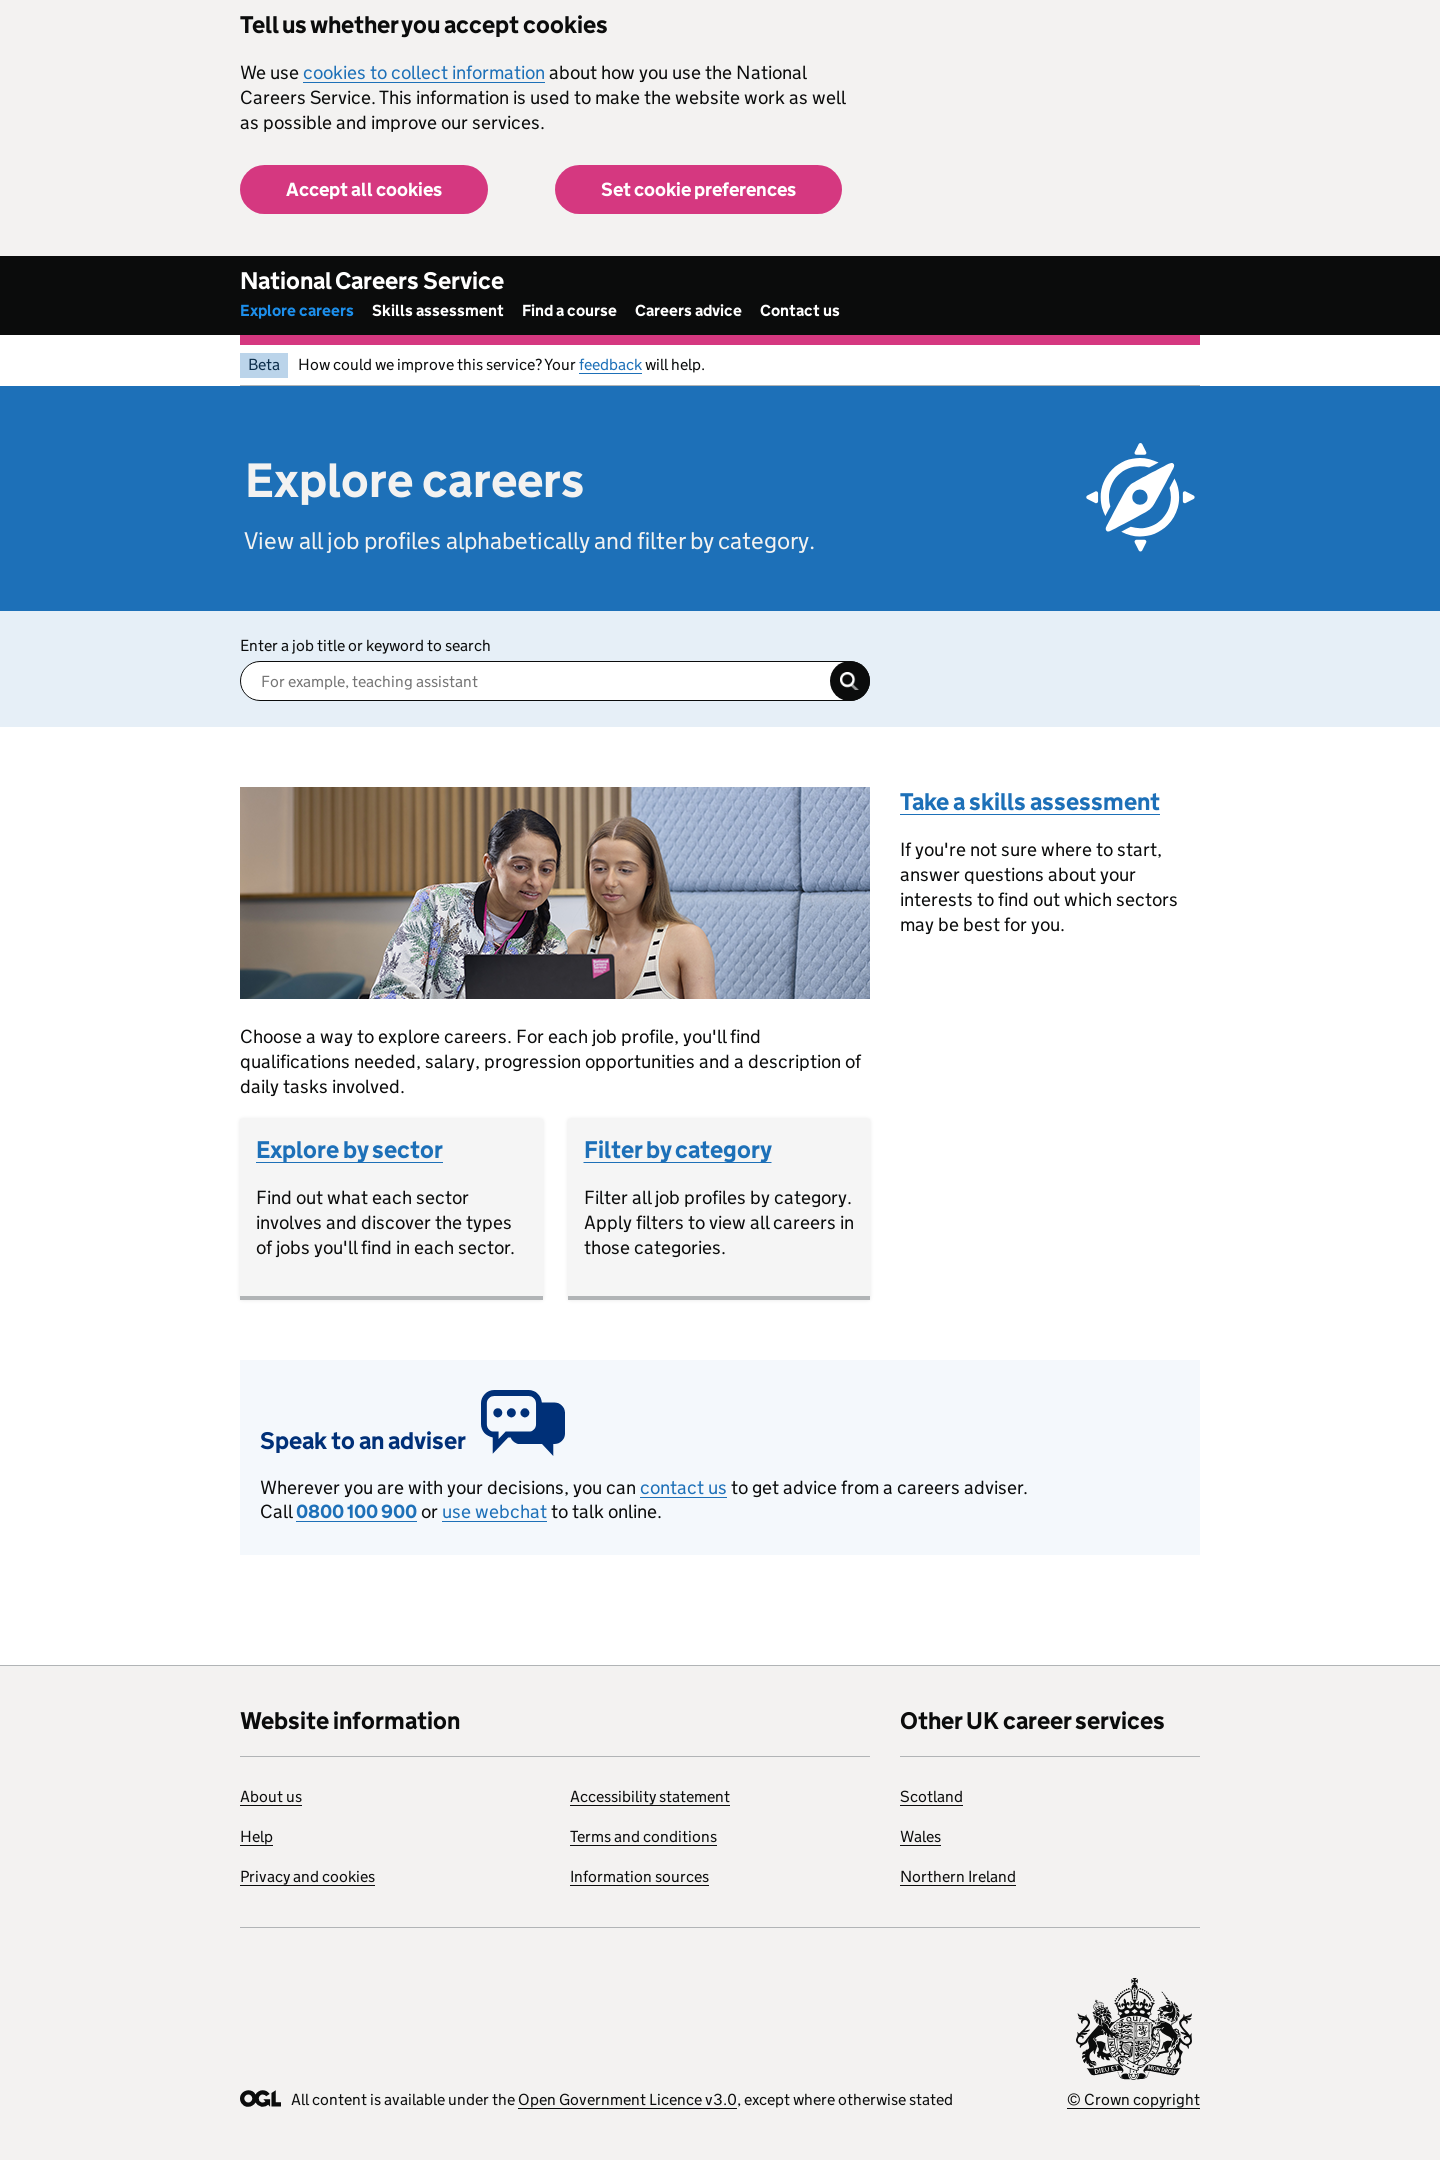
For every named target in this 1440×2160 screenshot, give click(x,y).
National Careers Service (372, 280)
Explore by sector (349, 1149)
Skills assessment (438, 310)
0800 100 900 (356, 1511)
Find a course (569, 310)
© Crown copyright (1133, 2099)
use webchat (494, 1511)
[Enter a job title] (555, 681)
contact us (683, 1487)
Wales (920, 1836)
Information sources (639, 1876)
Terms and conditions (643, 1836)
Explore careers (297, 310)
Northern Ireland (958, 1876)
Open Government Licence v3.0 (627, 2099)
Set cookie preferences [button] (698, 189)
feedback (610, 364)
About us (271, 1796)
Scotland (931, 1796)
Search (850, 681)
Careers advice (688, 310)
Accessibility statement (650, 1796)
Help (256, 1836)
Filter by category (678, 1149)
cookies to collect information (424, 72)
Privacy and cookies (307, 1876)
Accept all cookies (364, 189)
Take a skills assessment (1030, 801)
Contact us (800, 310)
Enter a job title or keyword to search (365, 645)
